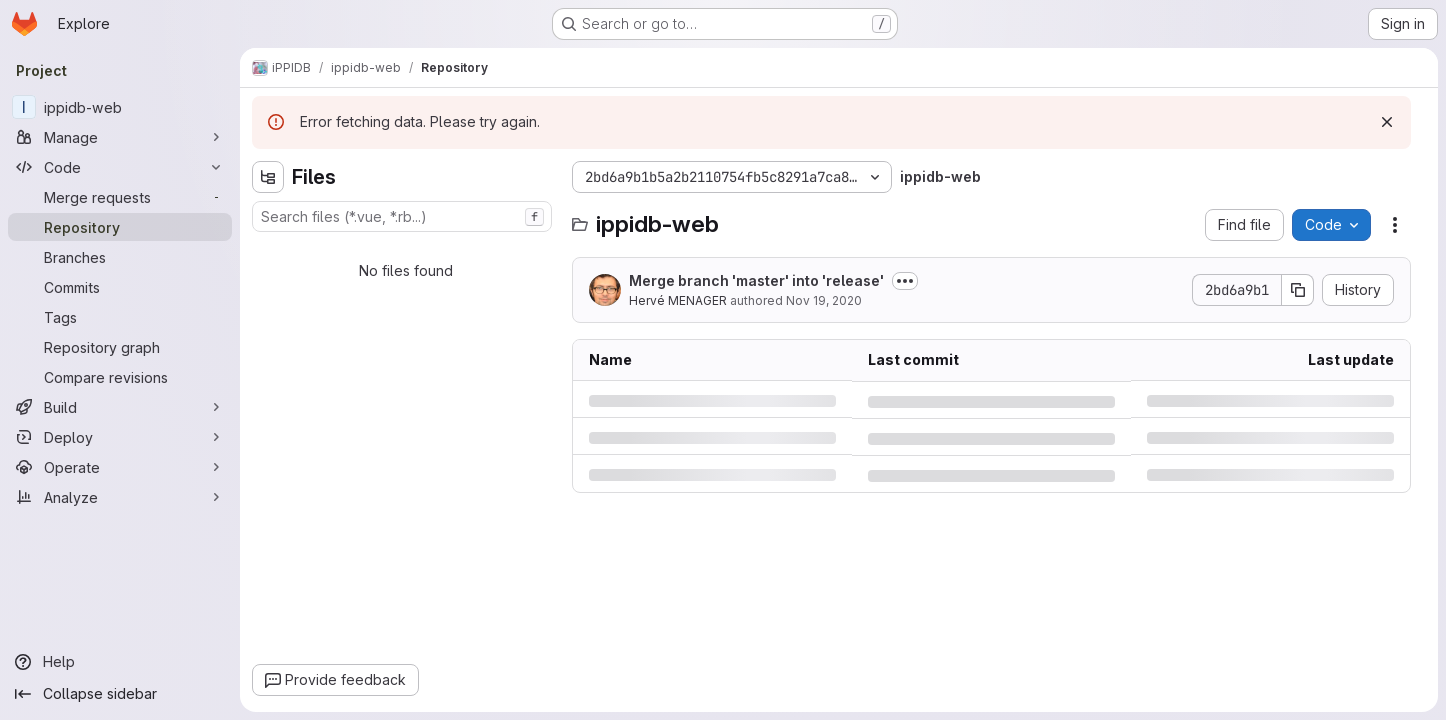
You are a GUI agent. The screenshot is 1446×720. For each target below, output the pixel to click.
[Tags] (120, 317)
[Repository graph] (120, 347)
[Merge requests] (120, 197)
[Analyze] (120, 497)
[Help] (120, 662)
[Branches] (120, 257)
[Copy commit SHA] (1298, 290)
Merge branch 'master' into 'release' (756, 280)
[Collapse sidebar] (120, 694)
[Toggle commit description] (905, 281)
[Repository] (120, 227)
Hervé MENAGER (678, 300)
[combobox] (402, 216)
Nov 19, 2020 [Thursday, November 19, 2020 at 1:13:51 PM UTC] (824, 300)
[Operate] (120, 467)
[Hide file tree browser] (268, 177)
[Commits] (120, 287)
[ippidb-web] (120, 107)
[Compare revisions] (120, 377)
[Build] (120, 407)
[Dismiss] (1387, 122)
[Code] (120, 167)
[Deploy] (120, 437)
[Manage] (120, 137)
